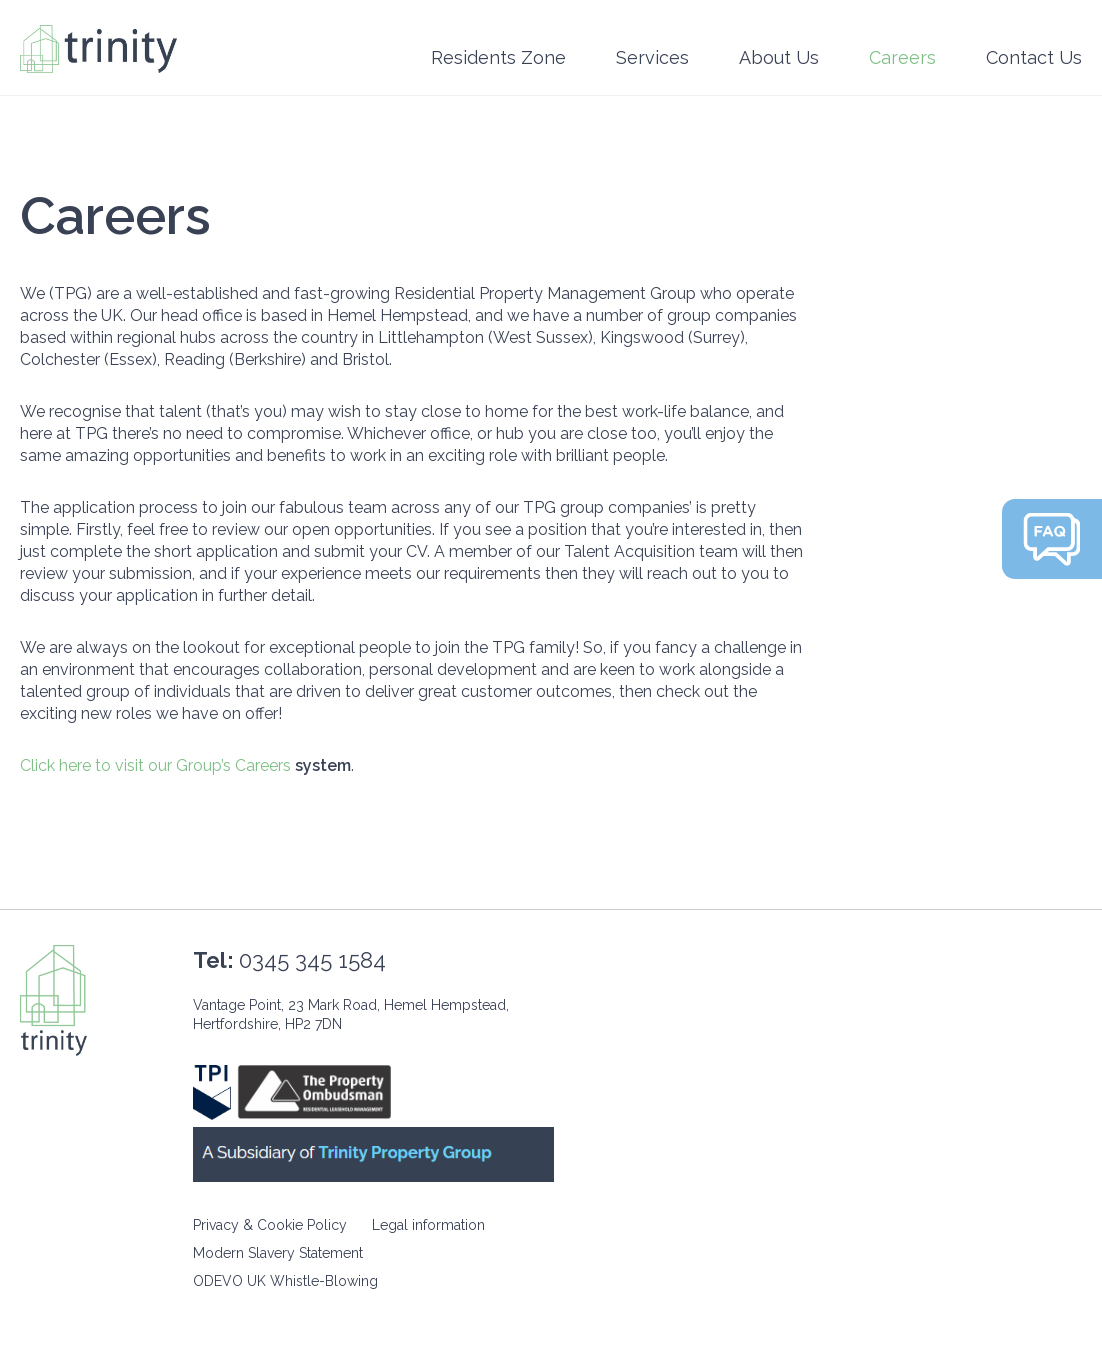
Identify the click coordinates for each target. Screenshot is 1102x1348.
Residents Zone (498, 57)
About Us (779, 57)
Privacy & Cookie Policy (270, 1225)
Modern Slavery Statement (278, 1253)
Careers (902, 57)
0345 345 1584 (312, 960)
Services (652, 57)
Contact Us (1034, 57)
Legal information (428, 1225)
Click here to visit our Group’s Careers (155, 765)
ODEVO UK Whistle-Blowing (285, 1281)
